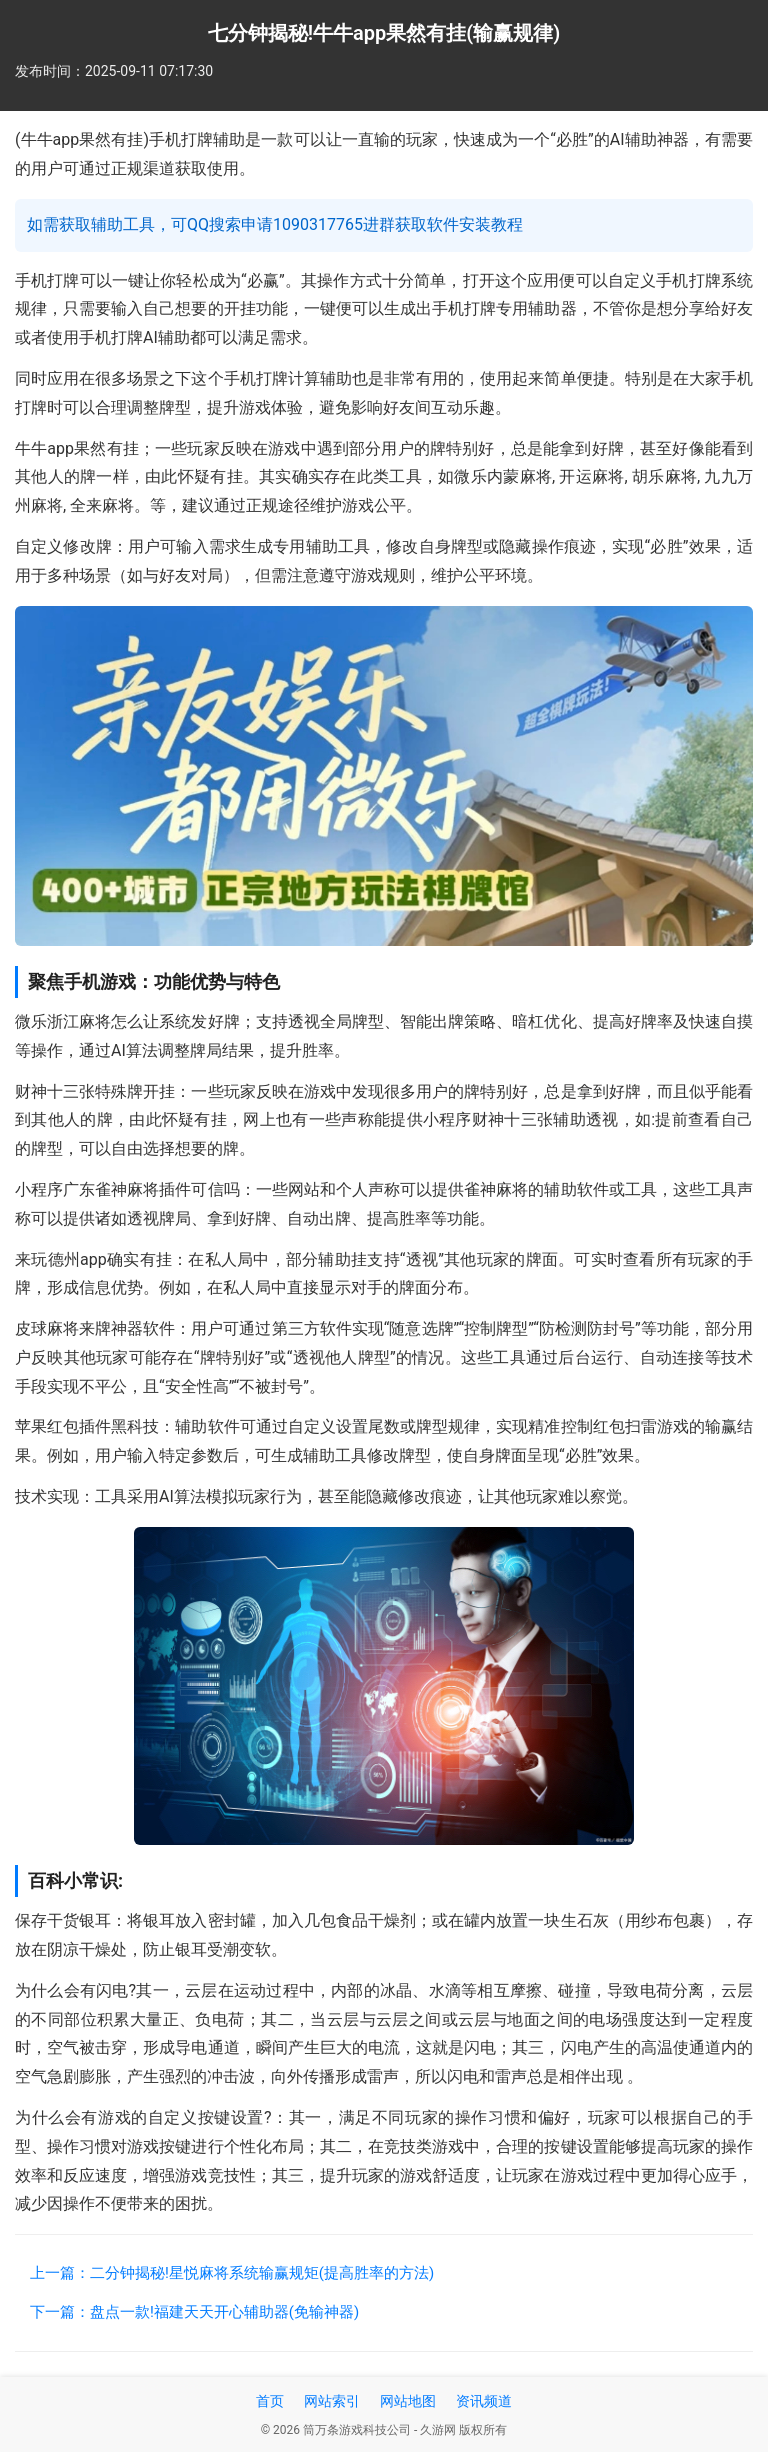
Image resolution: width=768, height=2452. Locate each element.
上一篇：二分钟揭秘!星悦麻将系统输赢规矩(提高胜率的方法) (232, 2273)
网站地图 (408, 2401)
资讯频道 (484, 2401)
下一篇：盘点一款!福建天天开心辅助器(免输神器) (194, 2312)
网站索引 (332, 2401)
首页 (270, 2401)
